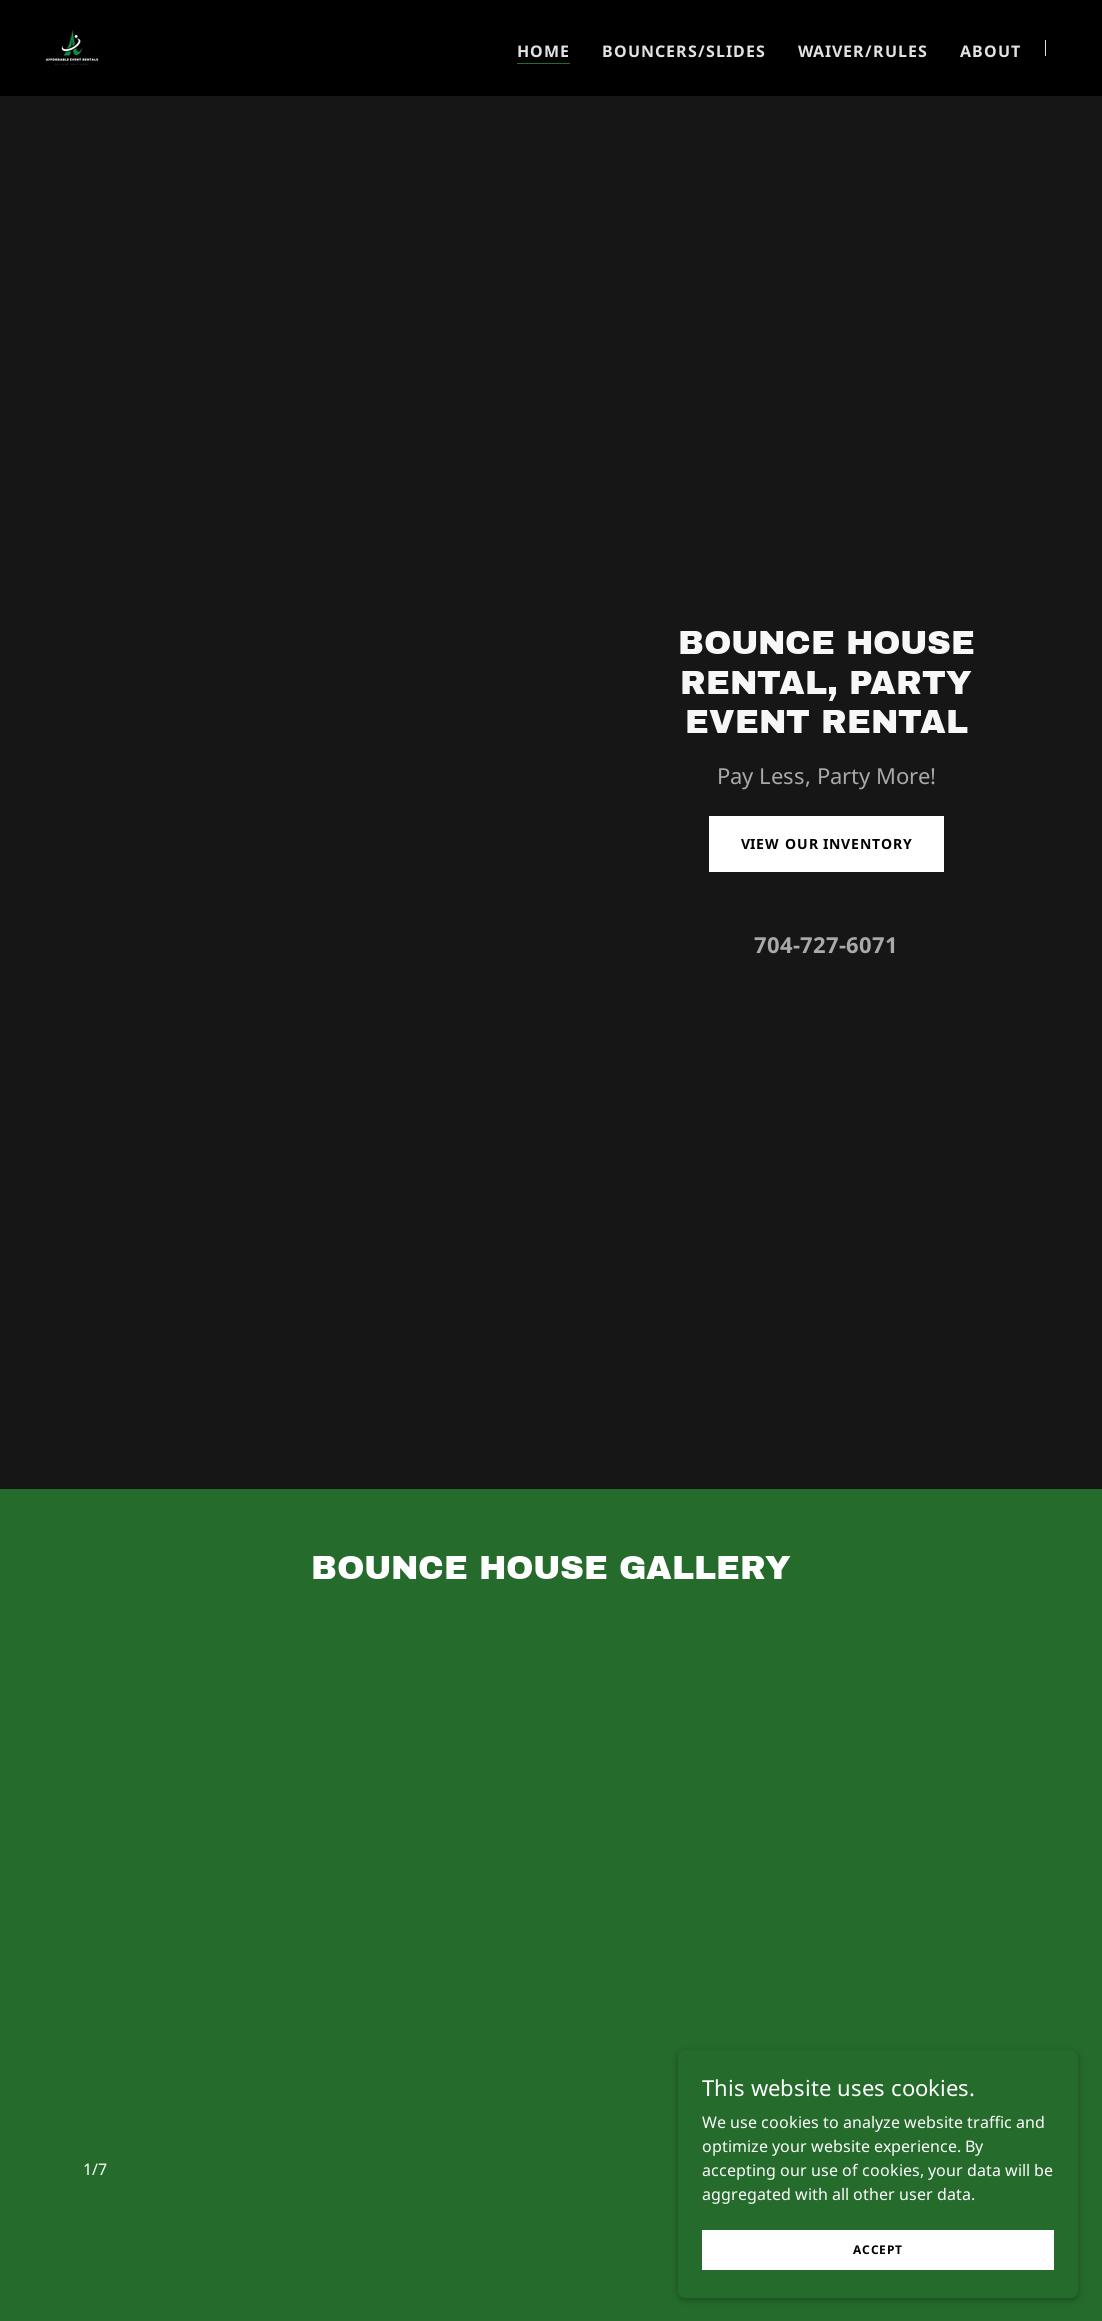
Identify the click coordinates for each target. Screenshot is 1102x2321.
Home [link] (543, 51)
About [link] (990, 51)
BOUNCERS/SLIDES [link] (684, 51)
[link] (72, 46)
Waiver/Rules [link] (863, 51)
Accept (878, 2249)
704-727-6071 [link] (826, 944)
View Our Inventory (827, 843)
